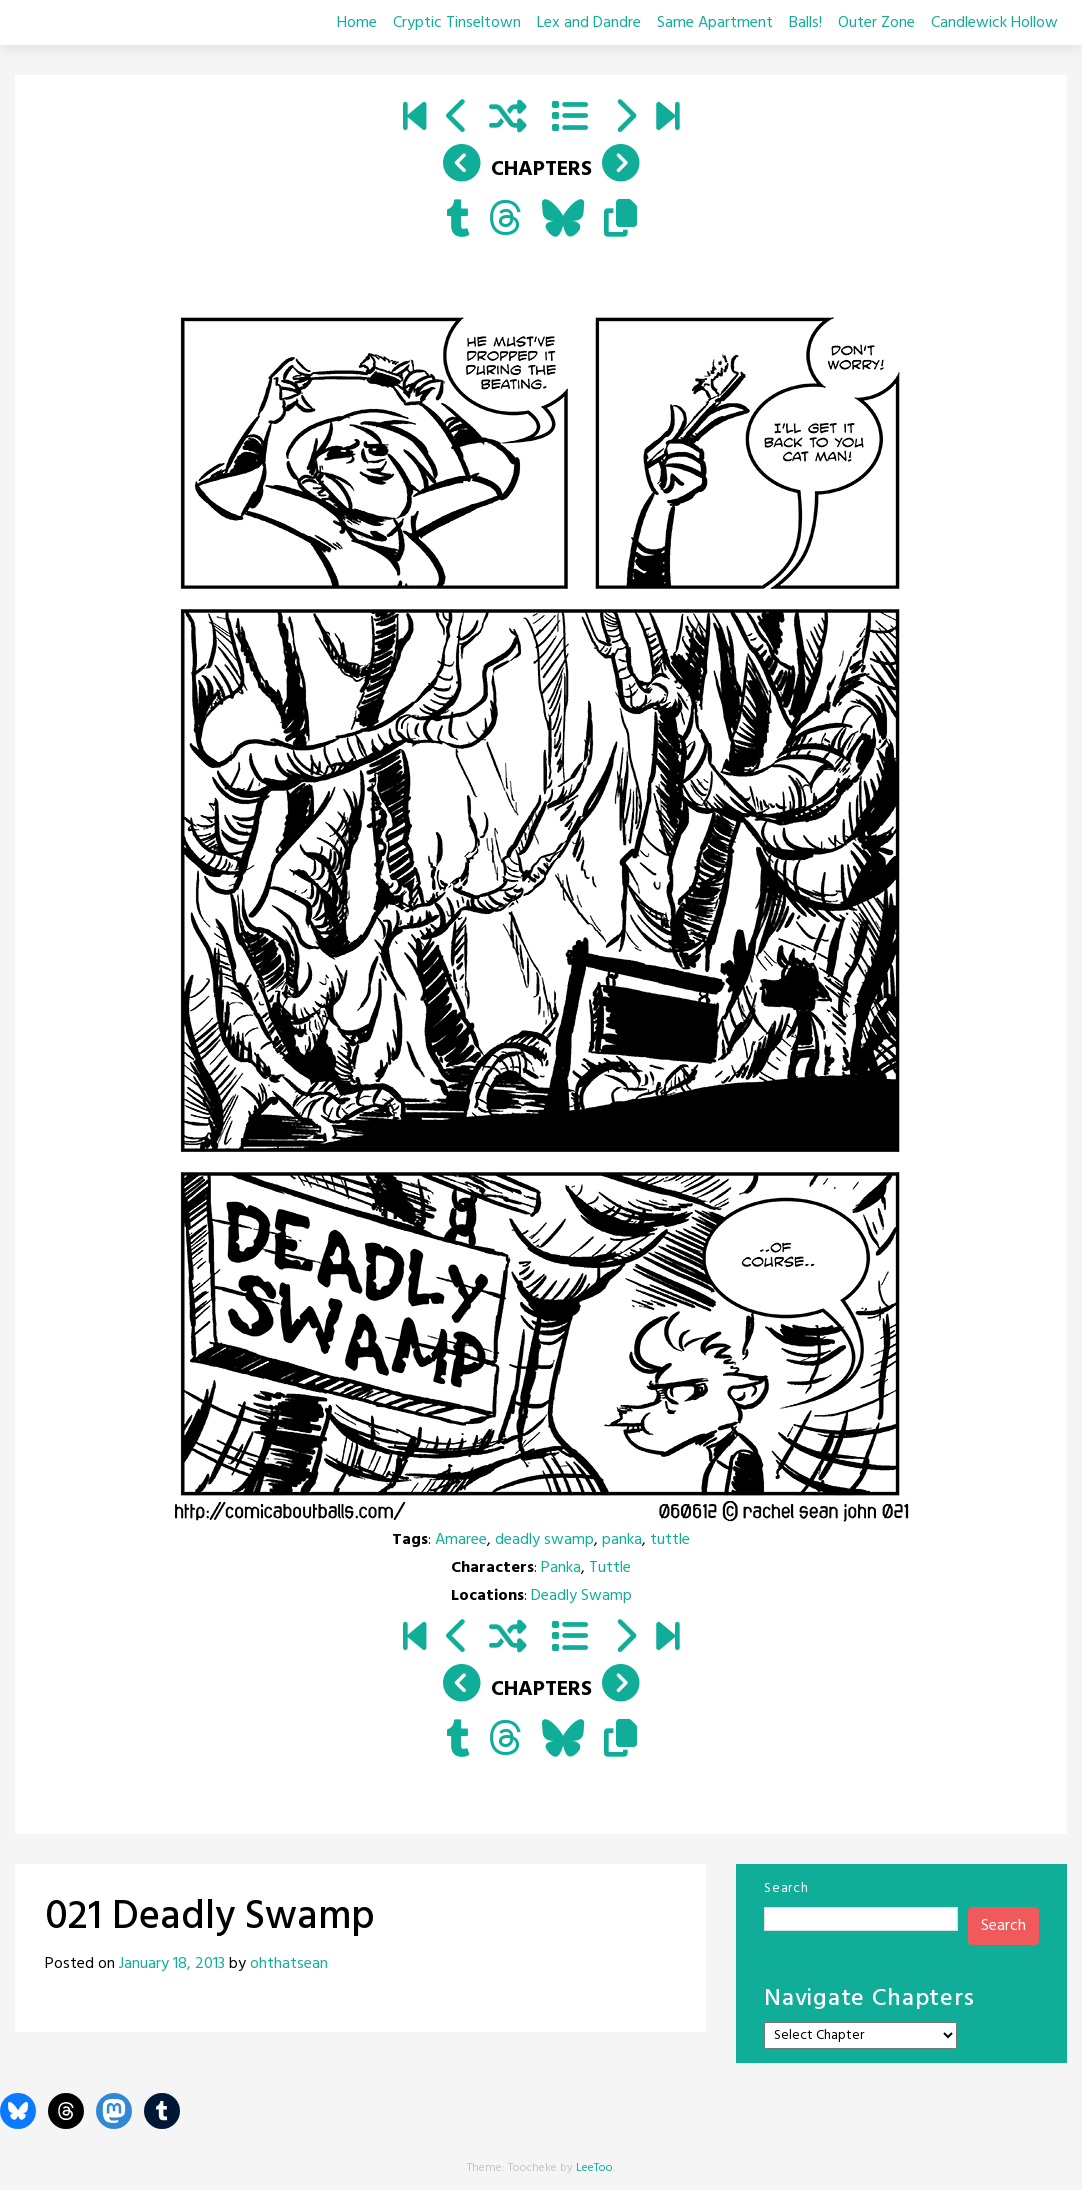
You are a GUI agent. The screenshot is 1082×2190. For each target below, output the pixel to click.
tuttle (670, 1540)
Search (786, 1888)
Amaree (461, 1540)
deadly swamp (544, 1540)
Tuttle (610, 1568)
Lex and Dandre (589, 23)
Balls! (805, 23)
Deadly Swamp (581, 1596)
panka (622, 1540)
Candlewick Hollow (994, 23)
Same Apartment (715, 23)
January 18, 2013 (172, 1964)
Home (357, 23)
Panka (561, 1568)
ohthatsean (289, 1964)
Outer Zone (876, 23)
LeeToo (594, 2168)
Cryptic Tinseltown (457, 23)
